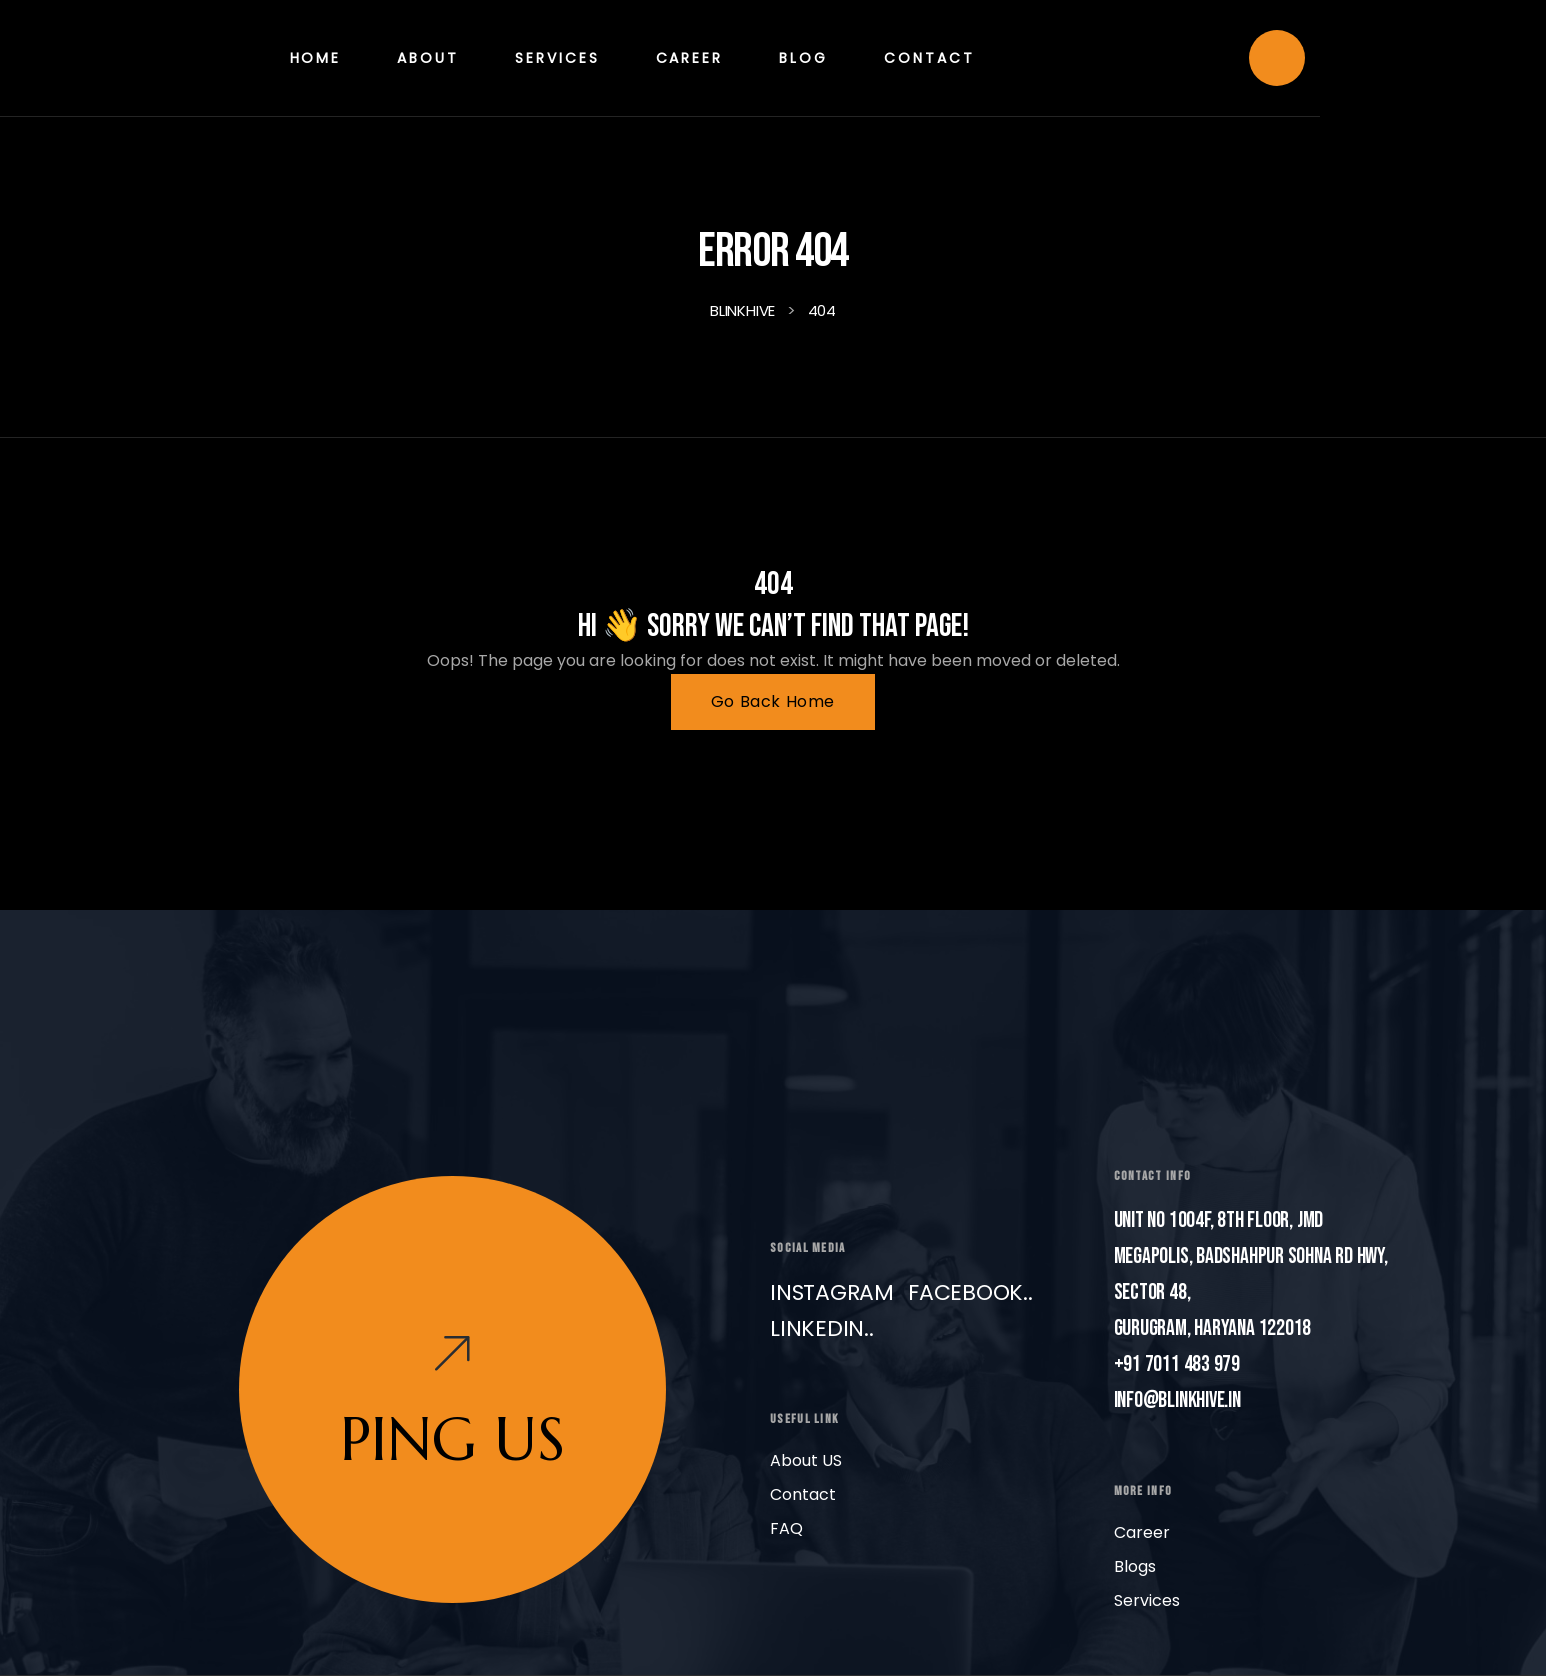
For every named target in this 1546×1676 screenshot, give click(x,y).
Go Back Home (773, 701)
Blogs (1135, 1566)
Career (1142, 1532)
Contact (803, 1494)
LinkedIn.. (822, 1328)
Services (1147, 1600)
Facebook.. (970, 1292)
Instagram (832, 1292)
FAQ (786, 1528)
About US (806, 1460)
